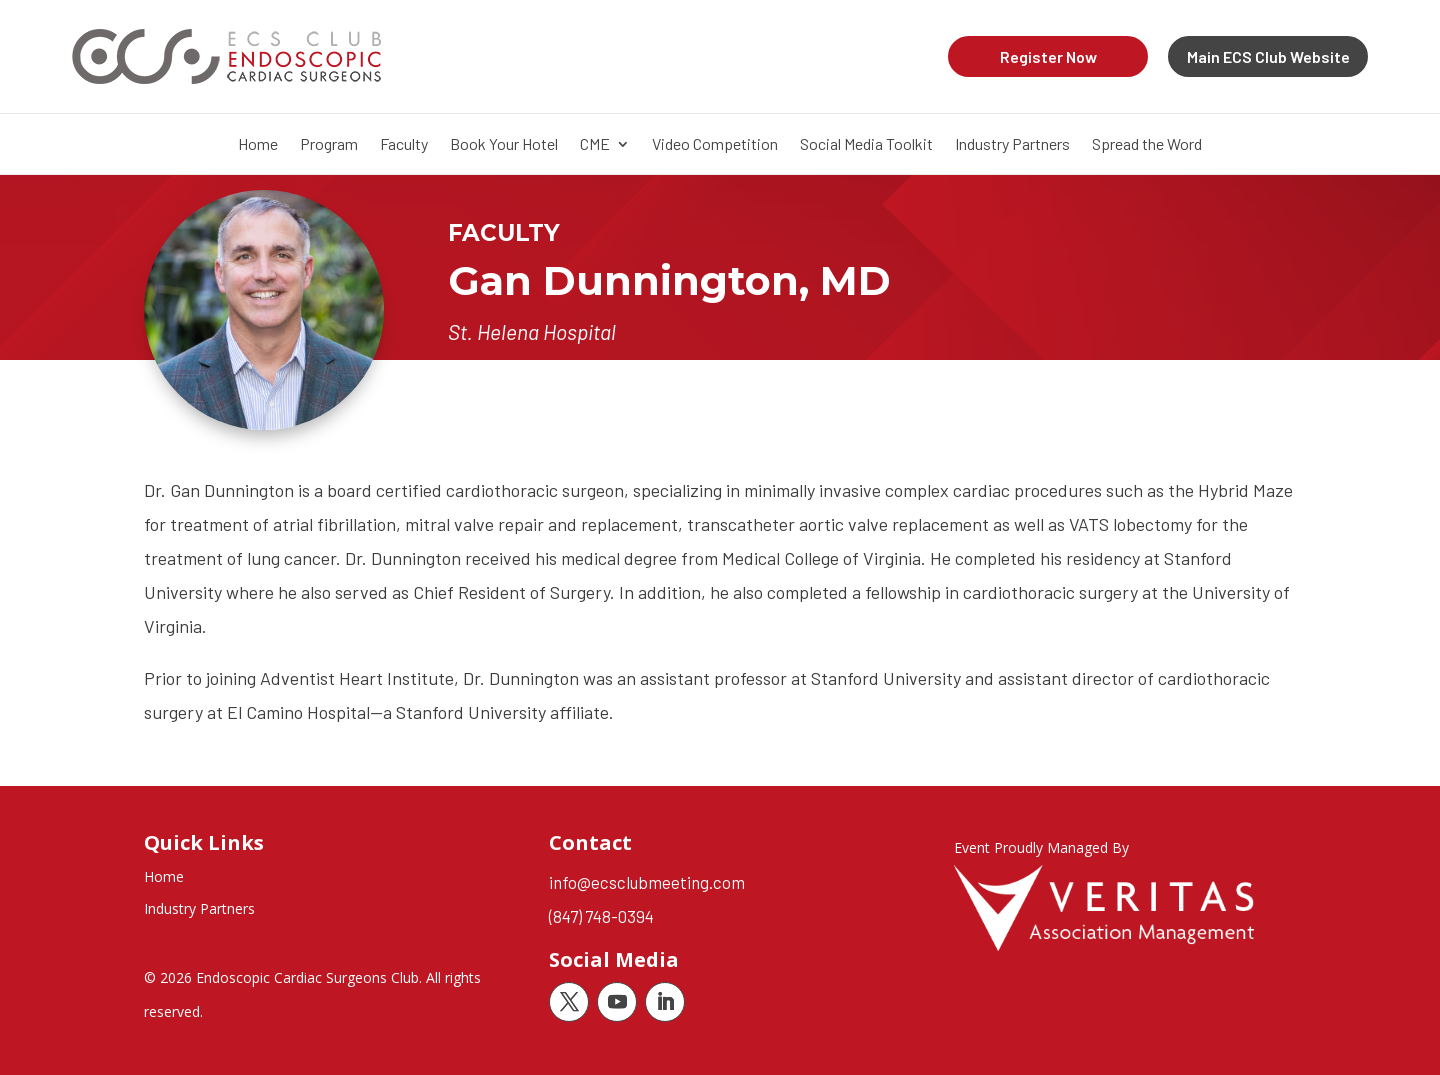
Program (329, 145)
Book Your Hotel (504, 145)
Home (258, 145)
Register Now (1048, 56)
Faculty (404, 145)
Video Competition (715, 145)
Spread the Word (1147, 145)
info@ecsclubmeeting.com (647, 882)
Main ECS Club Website (1268, 56)
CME (595, 145)
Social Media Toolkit (866, 145)
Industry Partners (1012, 145)
